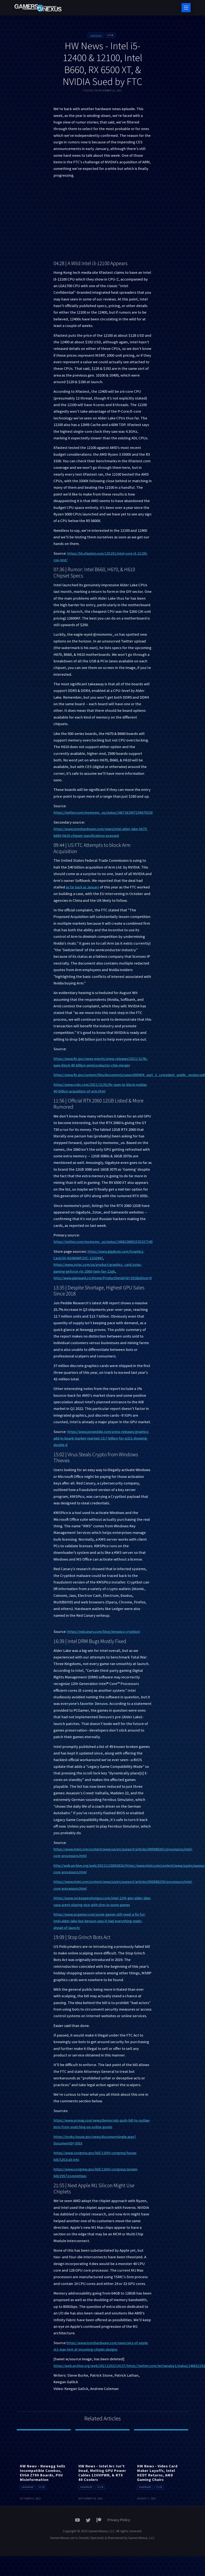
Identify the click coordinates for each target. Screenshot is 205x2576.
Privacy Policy (118, 2539)
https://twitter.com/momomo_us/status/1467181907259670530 (105, 812)
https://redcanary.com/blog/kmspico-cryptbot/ (107, 1644)
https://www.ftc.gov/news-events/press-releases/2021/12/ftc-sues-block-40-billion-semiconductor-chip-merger (102, 1065)
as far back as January (84, 887)
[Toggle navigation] (186, 7)
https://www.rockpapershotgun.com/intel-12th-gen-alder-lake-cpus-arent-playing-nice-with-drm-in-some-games (99, 1918)
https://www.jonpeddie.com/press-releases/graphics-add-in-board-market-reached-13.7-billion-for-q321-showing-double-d (98, 1451)
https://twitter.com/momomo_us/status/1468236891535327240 (105, 1248)
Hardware (95, 35)
